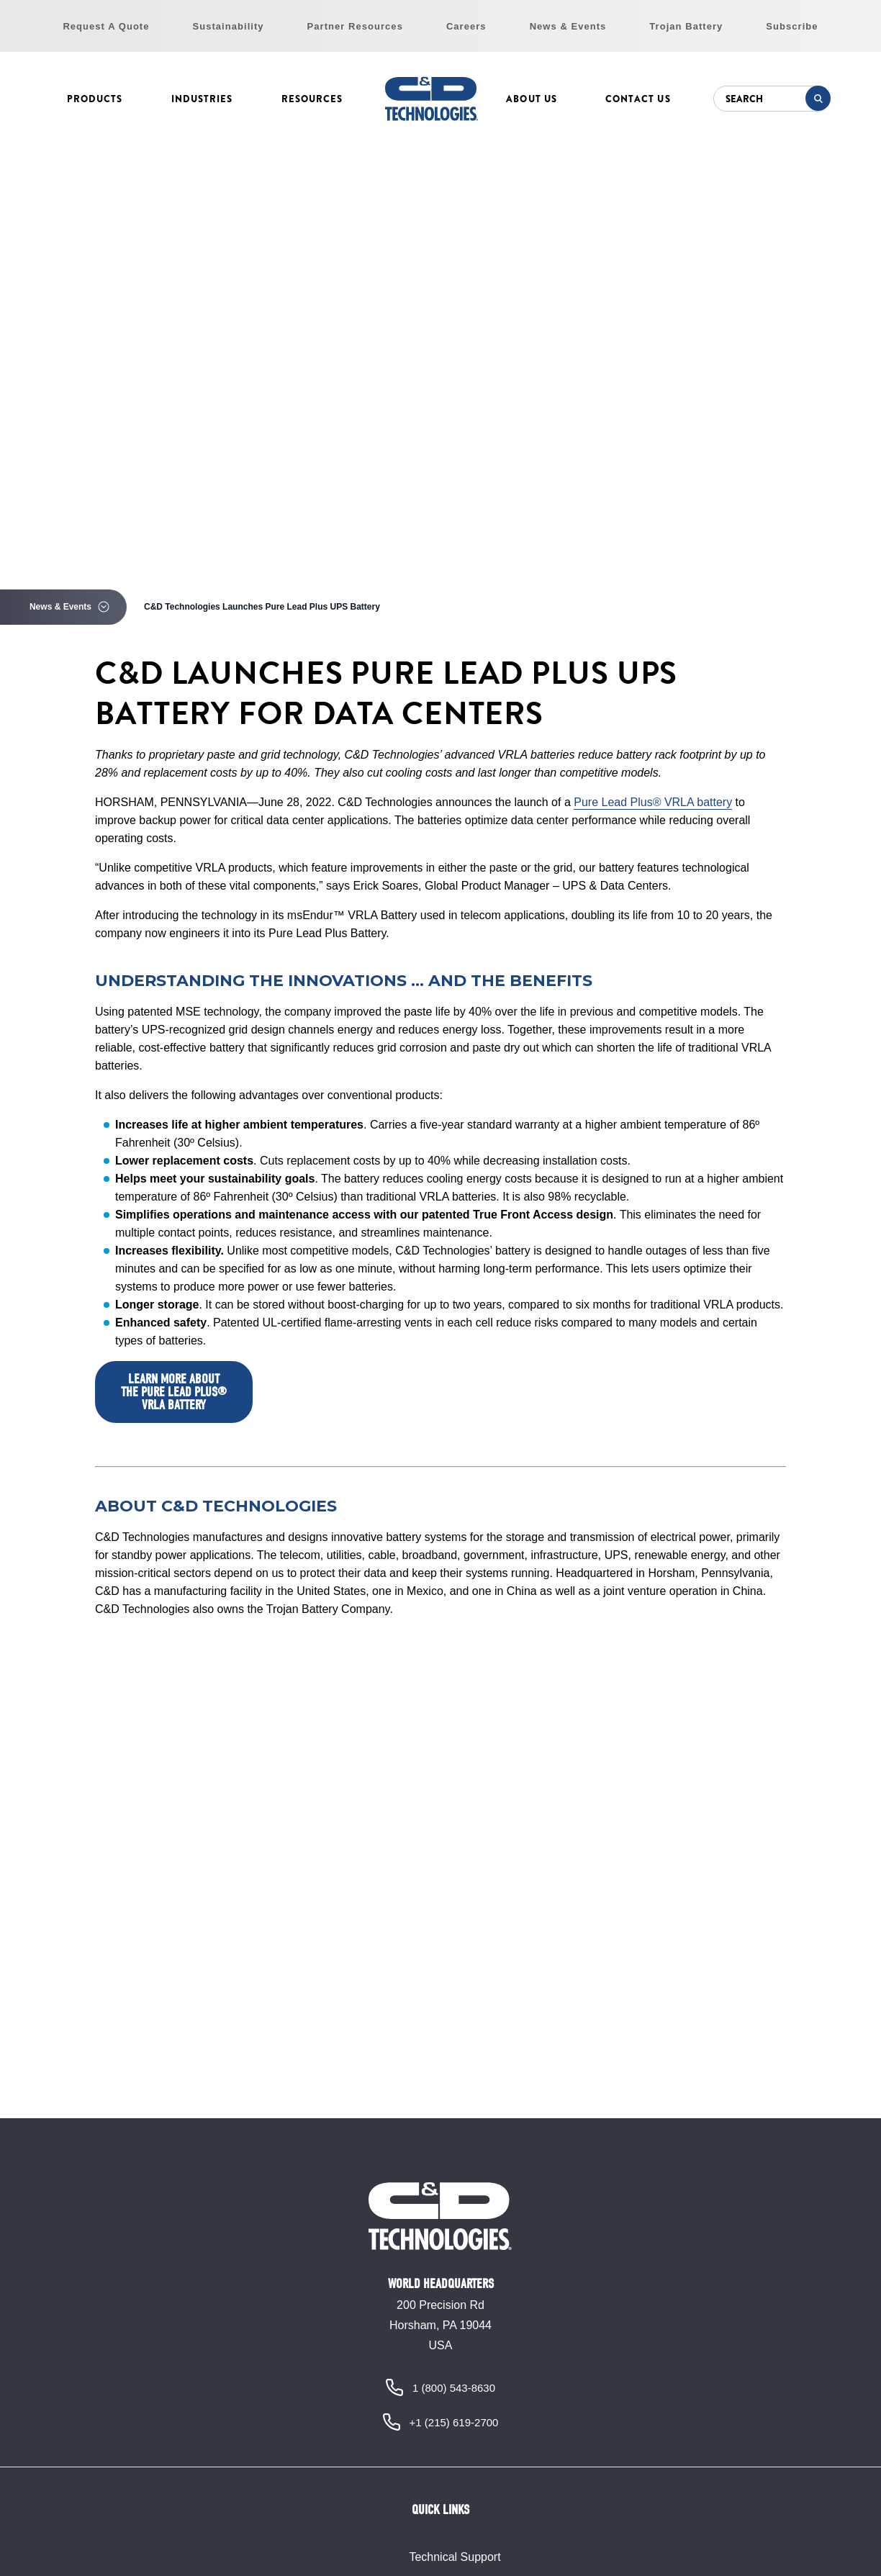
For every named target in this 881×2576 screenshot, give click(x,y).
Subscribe (792, 26)
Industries (201, 99)
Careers (466, 26)
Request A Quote (106, 26)
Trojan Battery (686, 26)
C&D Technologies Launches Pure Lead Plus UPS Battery (262, 606)
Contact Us (637, 99)
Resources (312, 99)
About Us (531, 99)
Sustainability (228, 26)
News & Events (568, 26)
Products (94, 99)
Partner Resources (355, 26)
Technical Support (454, 2557)
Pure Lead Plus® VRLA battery (653, 802)
